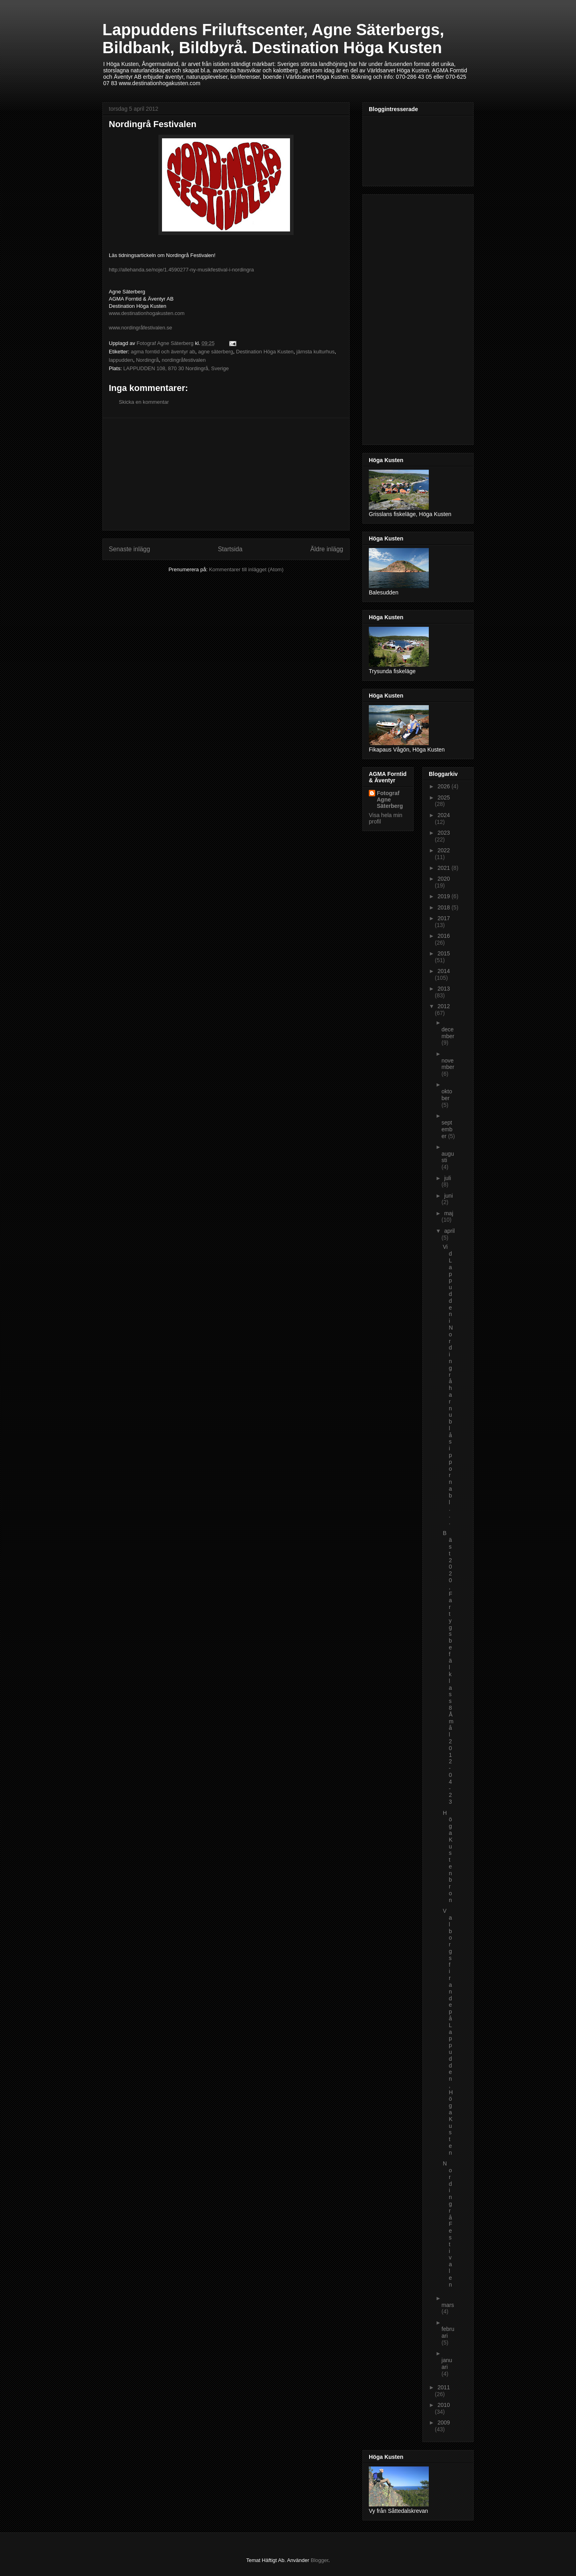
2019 (445, 896)
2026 (445, 786)
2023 (444, 832)
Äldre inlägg (326, 549)
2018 (445, 907)
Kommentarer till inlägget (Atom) (246, 569)
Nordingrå (147, 360)
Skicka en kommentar (144, 402)
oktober (447, 1094)
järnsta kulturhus (315, 352)
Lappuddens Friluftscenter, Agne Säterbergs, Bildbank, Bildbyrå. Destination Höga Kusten (273, 38)
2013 (444, 988)
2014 (444, 971)
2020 (444, 878)
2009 (444, 2422)
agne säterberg (215, 352)
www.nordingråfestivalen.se (140, 328)
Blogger (319, 2560)
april (449, 1231)
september (447, 1129)
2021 (445, 868)
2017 (444, 918)
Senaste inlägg (129, 549)
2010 (444, 2405)
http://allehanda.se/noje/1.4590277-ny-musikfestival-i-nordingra (181, 270)
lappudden (121, 360)
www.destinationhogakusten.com (146, 313)
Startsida (230, 549)
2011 (444, 2387)
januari (447, 2363)
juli (447, 1178)
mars (448, 2305)
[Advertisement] (226, 474)
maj (448, 1213)
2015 (444, 953)
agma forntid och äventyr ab (163, 352)
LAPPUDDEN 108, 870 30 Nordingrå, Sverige (176, 368)
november (448, 1064)
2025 (444, 797)
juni (448, 1195)
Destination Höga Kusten (265, 352)
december (448, 1032)
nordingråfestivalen (184, 360)
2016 (444, 936)
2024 (444, 815)
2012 (444, 1006)
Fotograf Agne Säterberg (390, 799)
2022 (444, 850)
